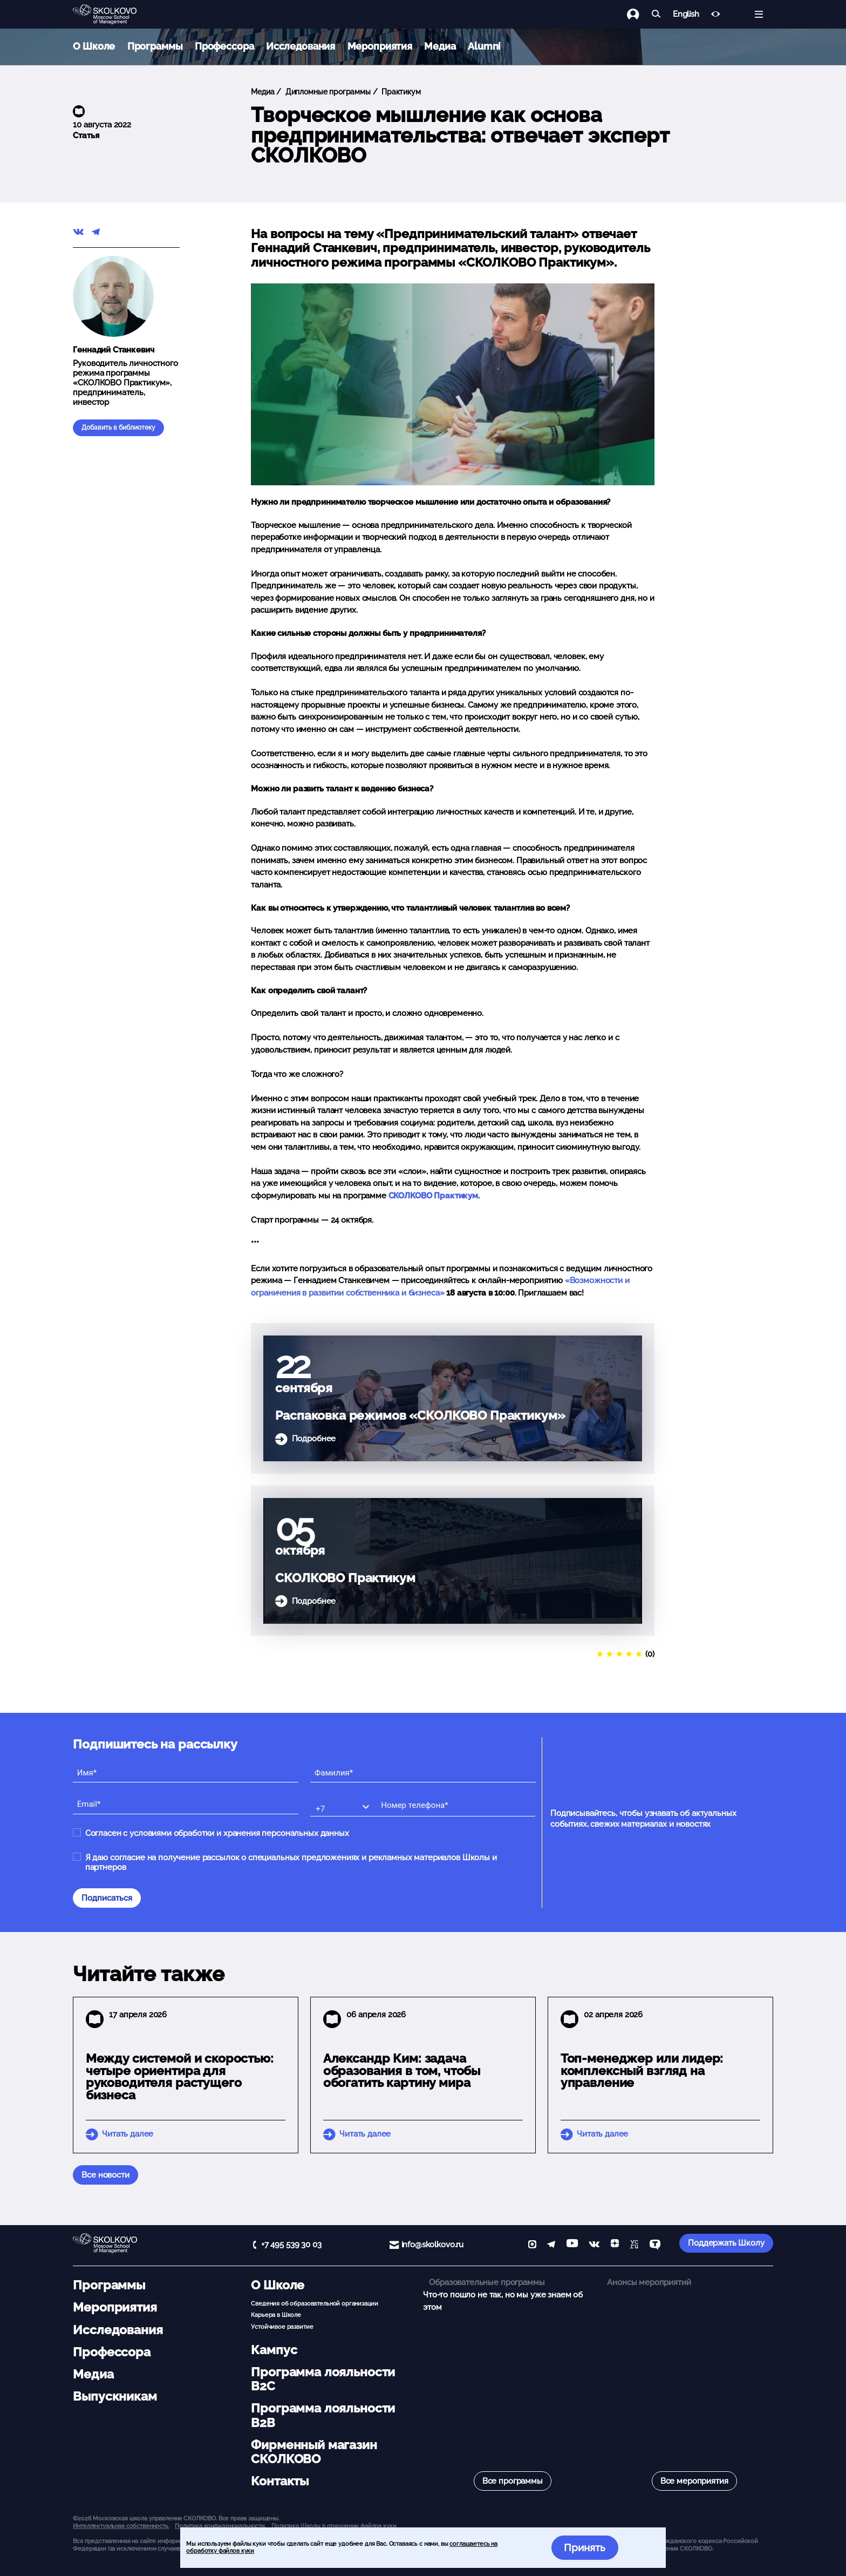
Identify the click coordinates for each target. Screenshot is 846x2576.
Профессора (224, 46)
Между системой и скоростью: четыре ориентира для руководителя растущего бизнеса (180, 2076)
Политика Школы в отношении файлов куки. (334, 2526)
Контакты (280, 2481)
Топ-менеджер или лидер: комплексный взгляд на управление (642, 2070)
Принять (584, 2547)
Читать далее (127, 2134)
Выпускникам (114, 2396)
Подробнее (314, 1438)
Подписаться (106, 1898)
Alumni (484, 46)
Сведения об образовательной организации (314, 2303)
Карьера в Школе (276, 2314)
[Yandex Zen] (615, 2245)
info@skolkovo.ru (432, 2244)
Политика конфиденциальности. (220, 2526)
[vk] (594, 2245)
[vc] (634, 2245)
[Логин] (639, 14)
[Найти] (656, 14)
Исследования (300, 46)
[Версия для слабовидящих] (715, 14)
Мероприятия (379, 46)
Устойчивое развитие (282, 2326)
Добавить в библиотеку (118, 427)
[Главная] (113, 14)
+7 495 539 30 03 (291, 2244)
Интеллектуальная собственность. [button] (121, 2526)
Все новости (105, 2175)
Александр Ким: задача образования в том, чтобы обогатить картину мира (401, 2070)
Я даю (291, 1862)
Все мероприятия (694, 2481)
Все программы (512, 2481)
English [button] (686, 14)
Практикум (400, 91)
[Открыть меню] (759, 14)
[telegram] (551, 2245)
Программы (155, 46)
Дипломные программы (327, 91)
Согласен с (217, 1833)
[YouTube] (572, 2245)
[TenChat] (655, 2245)
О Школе (94, 46)
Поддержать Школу (726, 2243)
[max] (532, 2245)
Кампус (274, 2350)
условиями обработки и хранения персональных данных (239, 1833)
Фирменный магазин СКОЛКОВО (314, 2452)
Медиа (439, 46)
